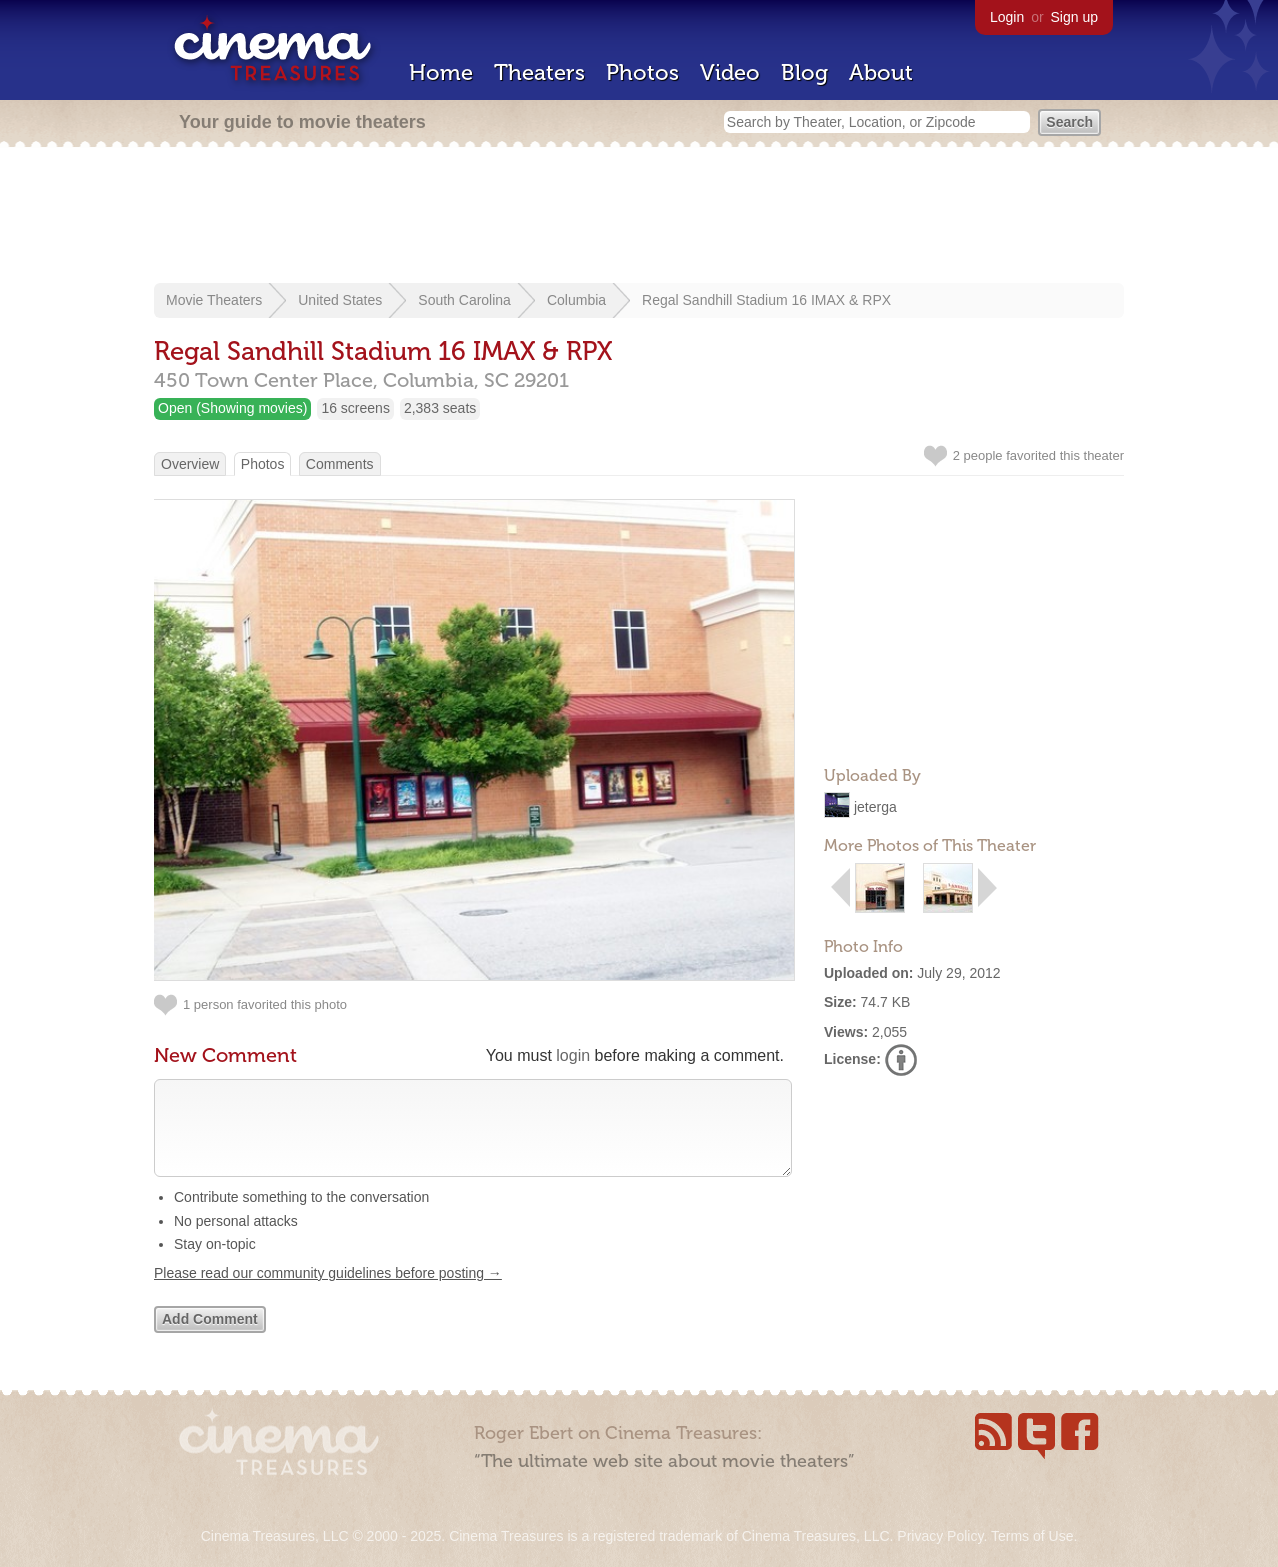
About (881, 72)
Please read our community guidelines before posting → (328, 1293)
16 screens (355, 408)
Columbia (576, 300)
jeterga (875, 807)
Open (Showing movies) (232, 408)
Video (730, 72)
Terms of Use (1032, 1536)
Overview (190, 464)
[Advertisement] (639, 217)
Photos (642, 72)
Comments (340, 464)
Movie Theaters (214, 300)
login (573, 1055)
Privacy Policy (940, 1536)
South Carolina (464, 300)
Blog (804, 72)
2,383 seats (440, 408)
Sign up (1074, 17)
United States (340, 300)
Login (1007, 17)
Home (441, 72)
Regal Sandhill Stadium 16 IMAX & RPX (766, 300)
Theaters (539, 72)
